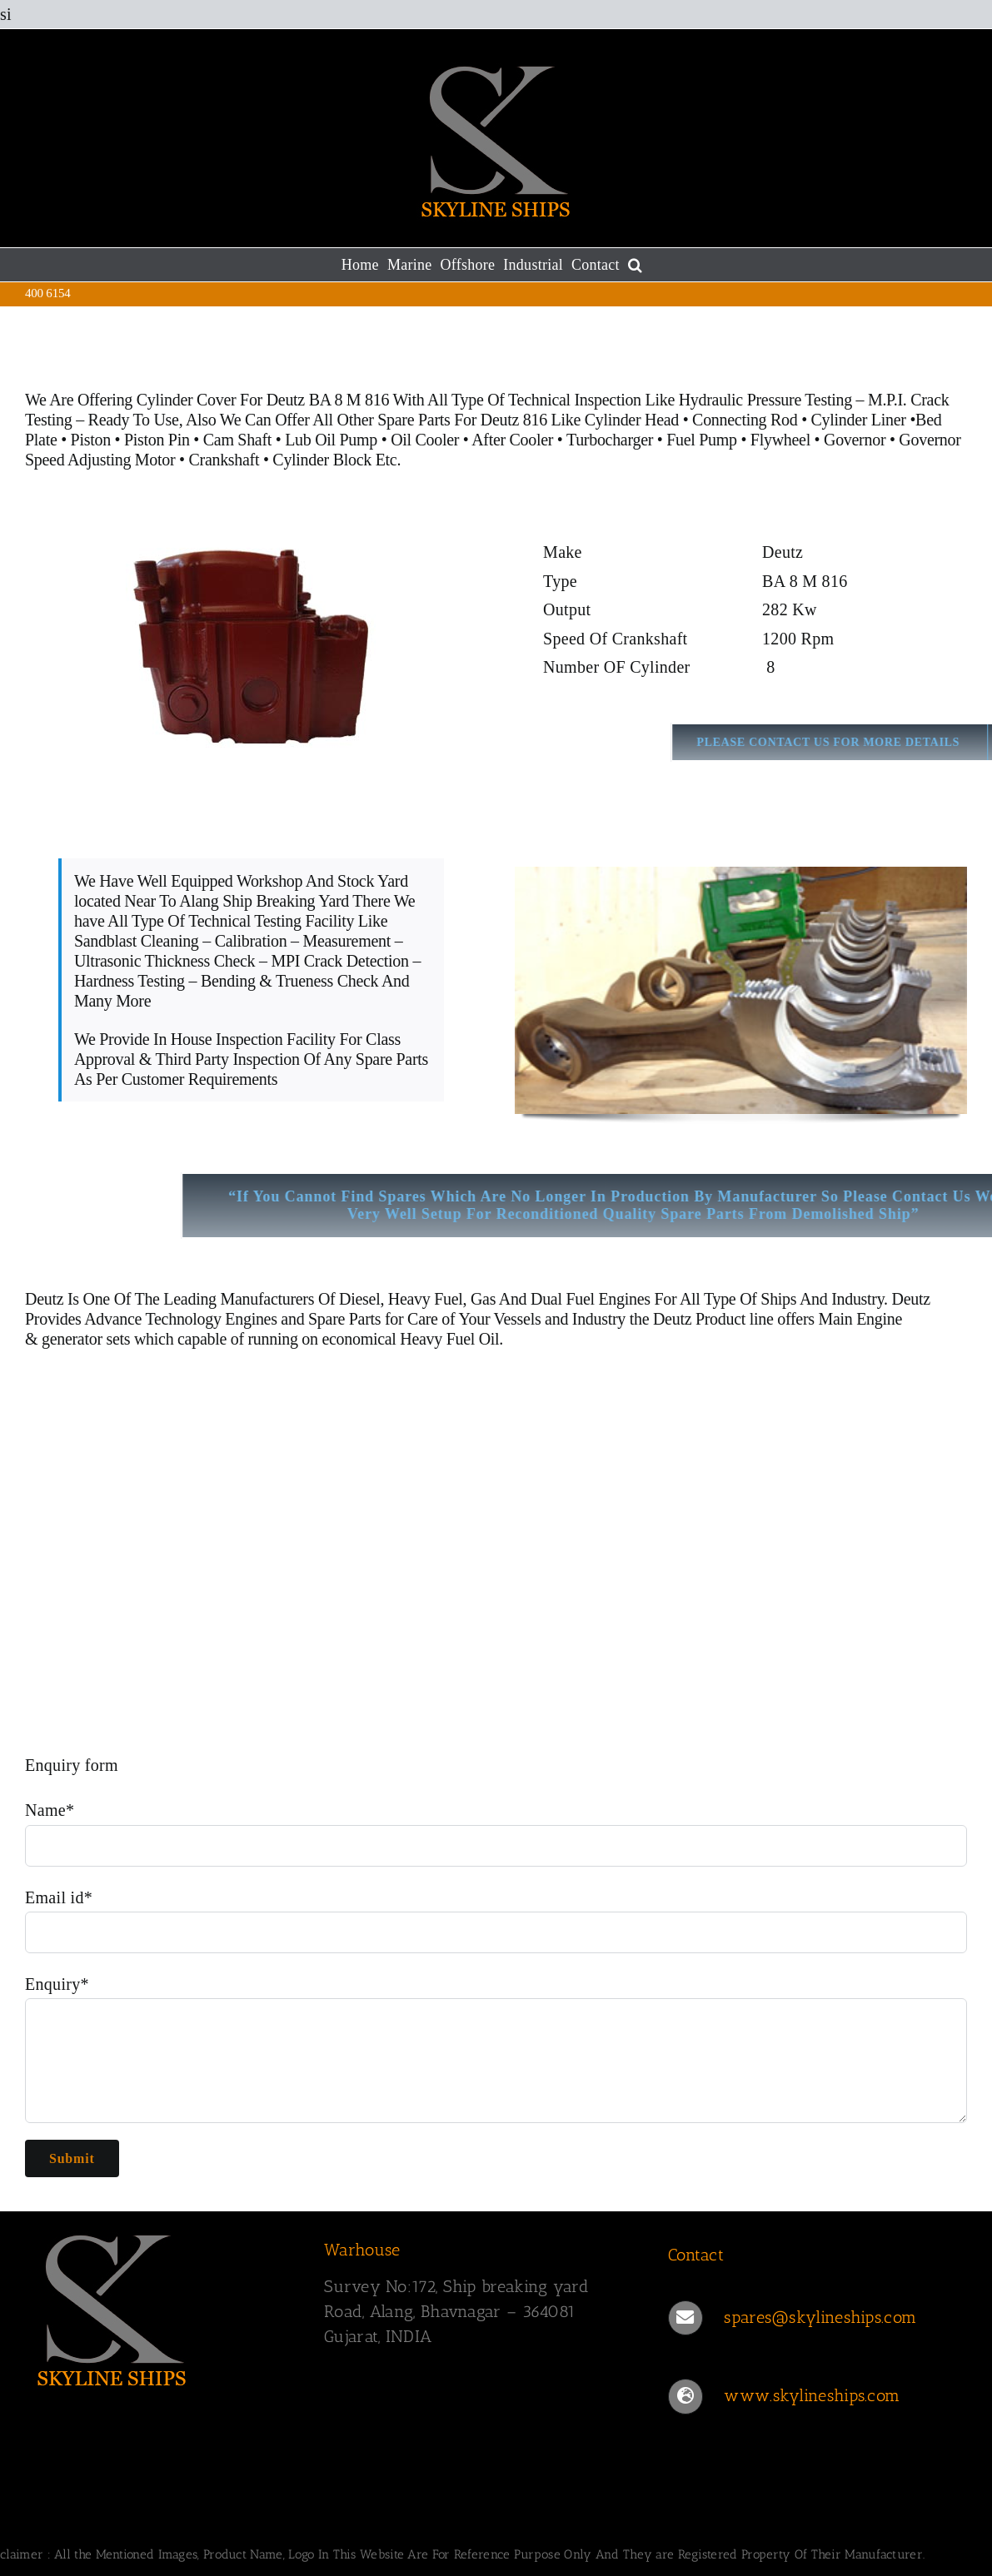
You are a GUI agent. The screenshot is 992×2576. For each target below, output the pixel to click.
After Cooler (512, 439)
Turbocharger (609, 439)
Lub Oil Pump (331, 439)
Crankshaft (223, 459)
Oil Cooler (425, 439)
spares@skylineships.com (820, 2317)
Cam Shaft (237, 439)
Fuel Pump (701, 439)
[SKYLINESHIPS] (112, 2307)
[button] (635, 264)
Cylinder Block (321, 459)
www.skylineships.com (812, 2395)
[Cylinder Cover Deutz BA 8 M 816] (251, 646)
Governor (854, 439)
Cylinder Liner (858, 419)
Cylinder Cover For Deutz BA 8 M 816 (263, 399)
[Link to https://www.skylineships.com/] (685, 2396)
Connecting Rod (744, 419)
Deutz (44, 1299)
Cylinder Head (632, 419)
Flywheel (782, 439)
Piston (91, 439)
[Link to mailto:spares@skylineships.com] (685, 2317)
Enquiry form (71, 1765)
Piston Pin (157, 439)
